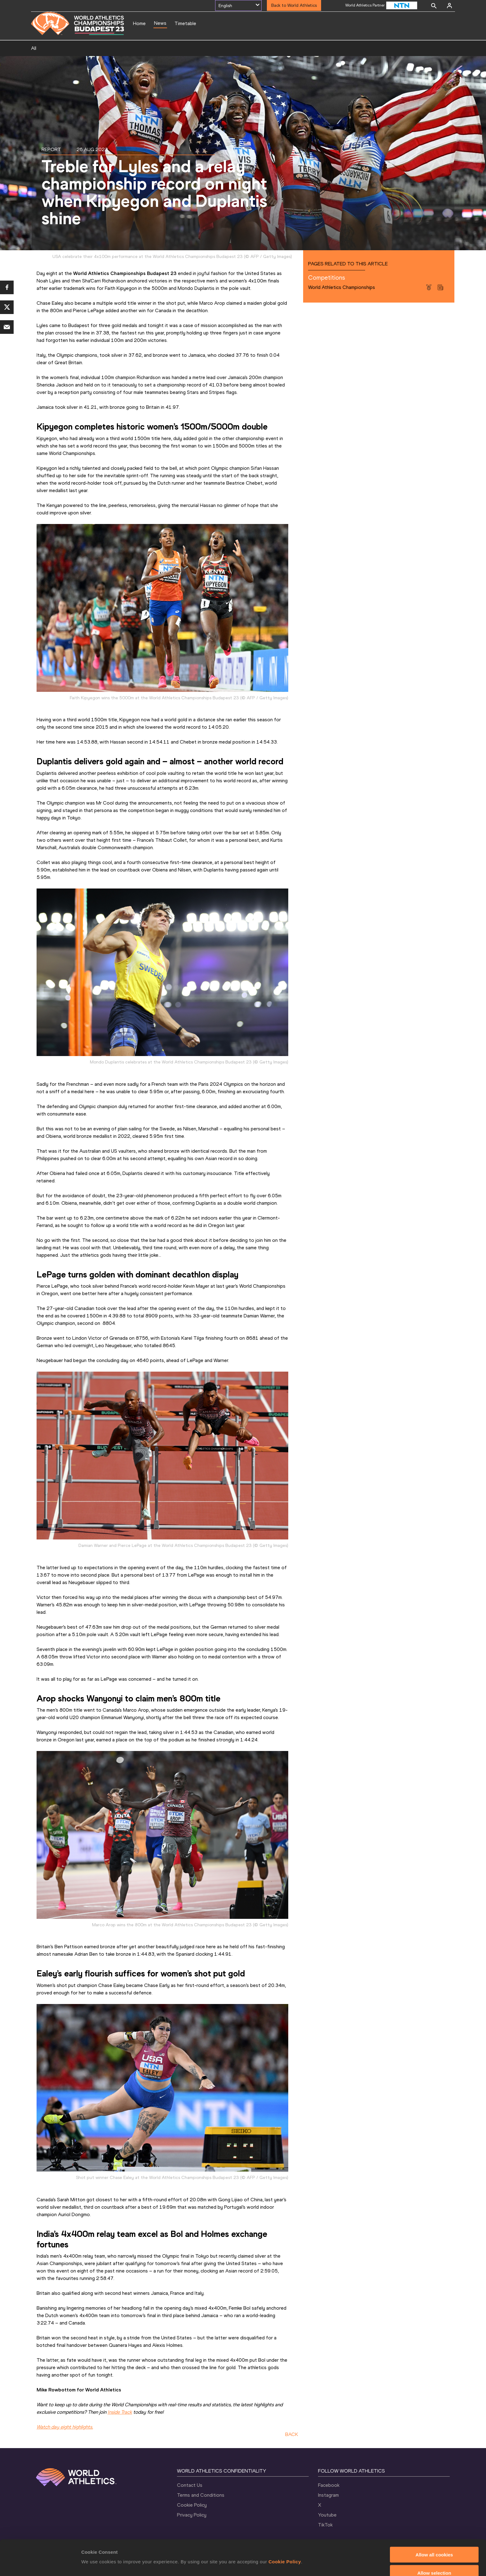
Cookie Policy (284, 2531)
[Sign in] (449, 5)
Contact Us (189, 2485)
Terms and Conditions (200, 2495)
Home (139, 23)
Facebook (328, 2485)
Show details (325, 2551)
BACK (291, 2434)
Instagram (328, 2495)
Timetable (185, 23)
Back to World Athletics (294, 5)
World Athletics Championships (341, 287)
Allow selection (434, 2542)
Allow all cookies (434, 2524)
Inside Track (120, 2412)
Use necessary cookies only (434, 2560)
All (33, 48)
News (160, 23)
